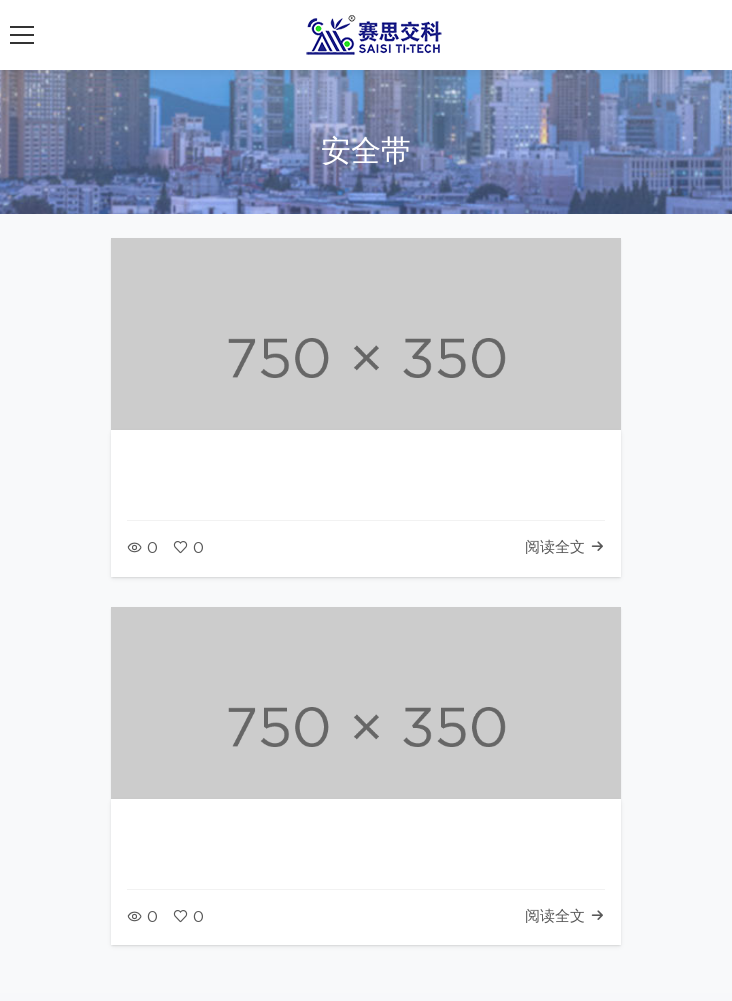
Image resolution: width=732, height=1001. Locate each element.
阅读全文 (565, 547)
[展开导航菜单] (22, 35)
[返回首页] (378, 35)
